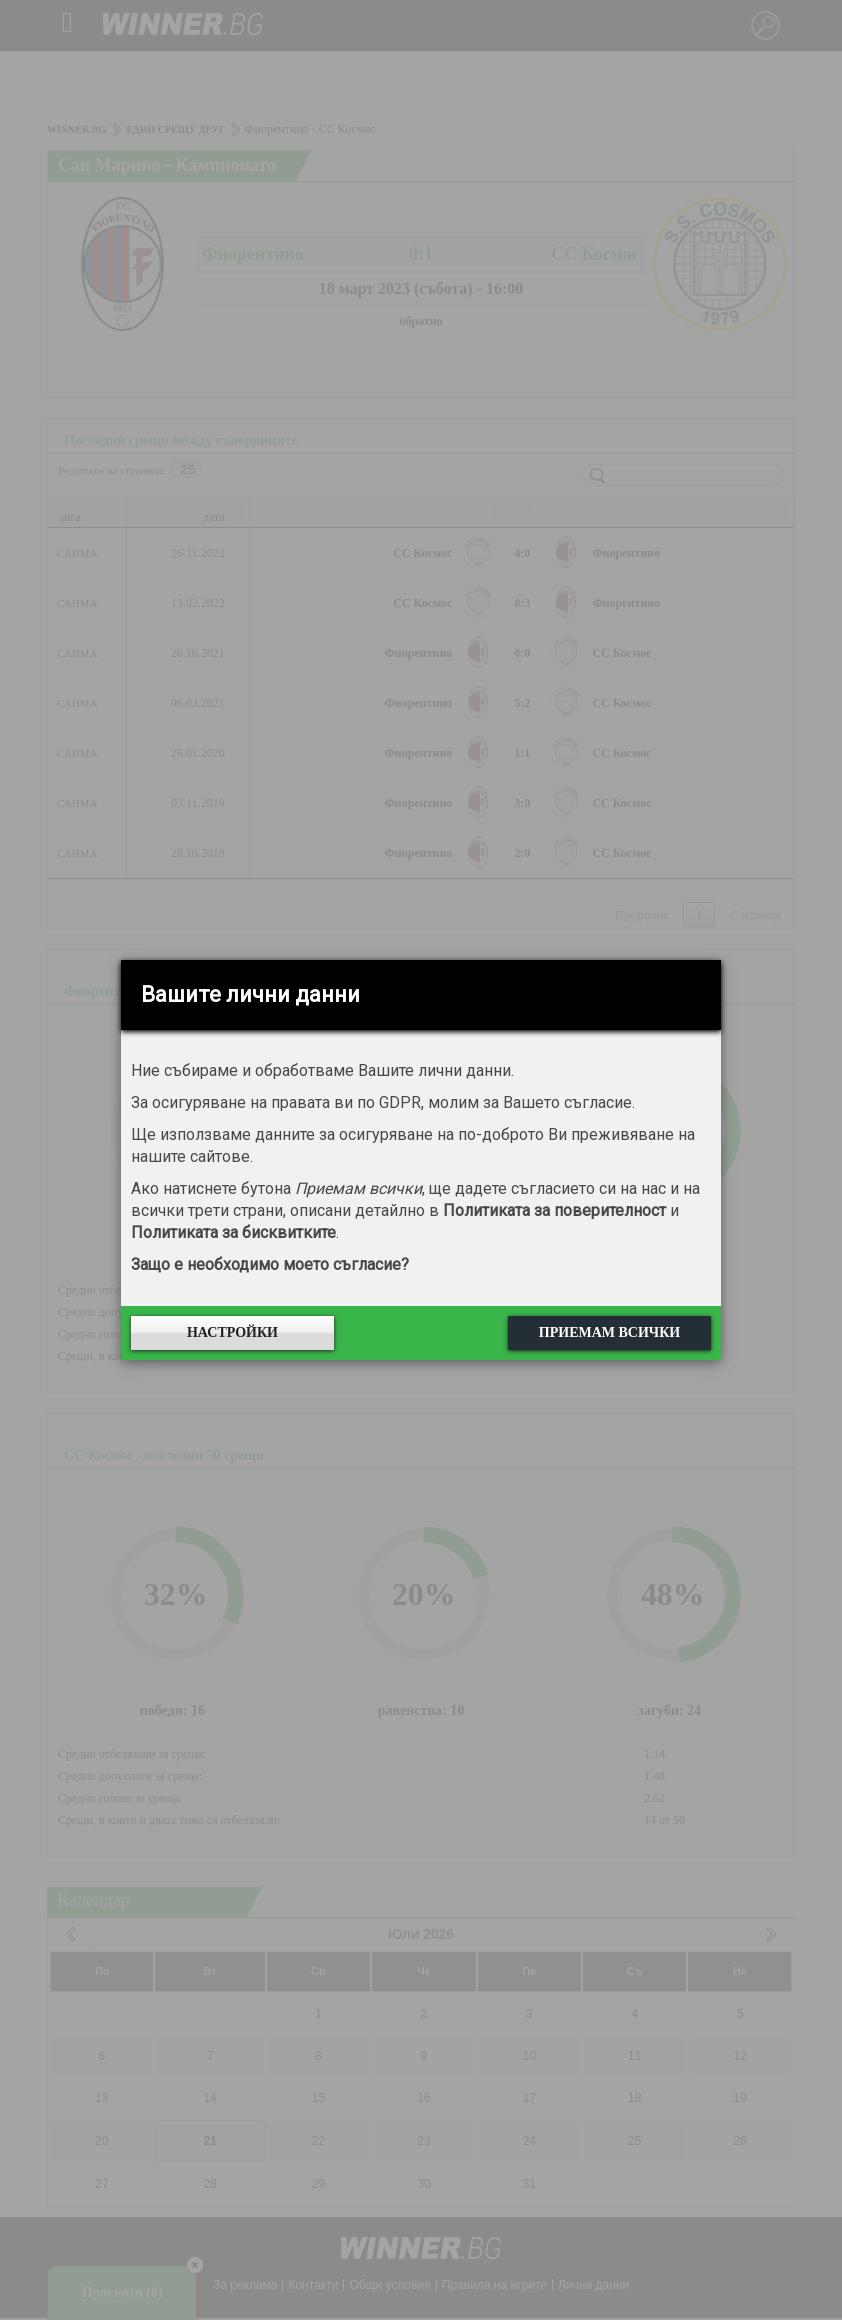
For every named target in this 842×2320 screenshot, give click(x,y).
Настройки (232, 1332)
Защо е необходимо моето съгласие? (270, 1264)
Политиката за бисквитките (233, 1232)
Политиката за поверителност (554, 1210)
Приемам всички (609, 1332)
